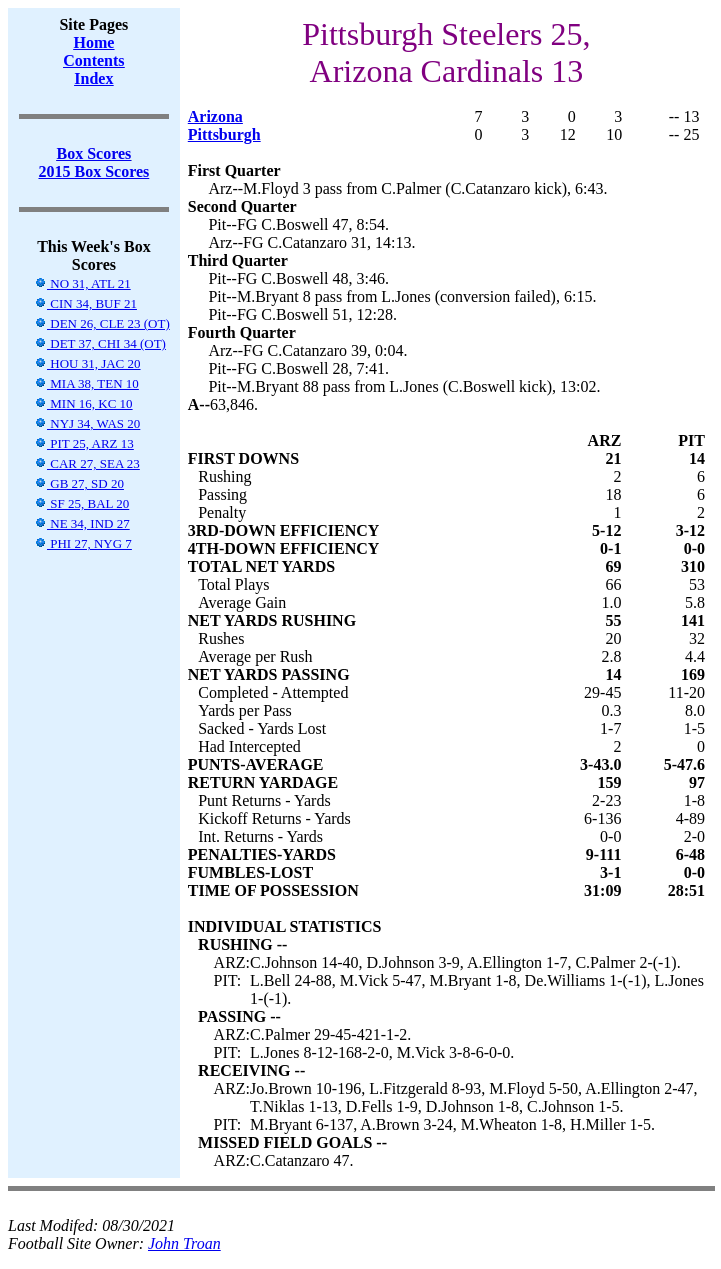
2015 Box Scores (93, 171)
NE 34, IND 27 (82, 523)
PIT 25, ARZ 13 (84, 443)
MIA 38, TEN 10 (86, 383)
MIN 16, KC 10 (83, 403)
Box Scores (93, 153)
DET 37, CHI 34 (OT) (100, 343)
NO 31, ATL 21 (82, 283)
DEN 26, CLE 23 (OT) (102, 323)
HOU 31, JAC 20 (87, 363)
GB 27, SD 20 (79, 483)
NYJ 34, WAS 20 (87, 423)
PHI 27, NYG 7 (83, 543)
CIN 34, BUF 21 (85, 303)
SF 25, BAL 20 (81, 503)
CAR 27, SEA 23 (87, 463)
